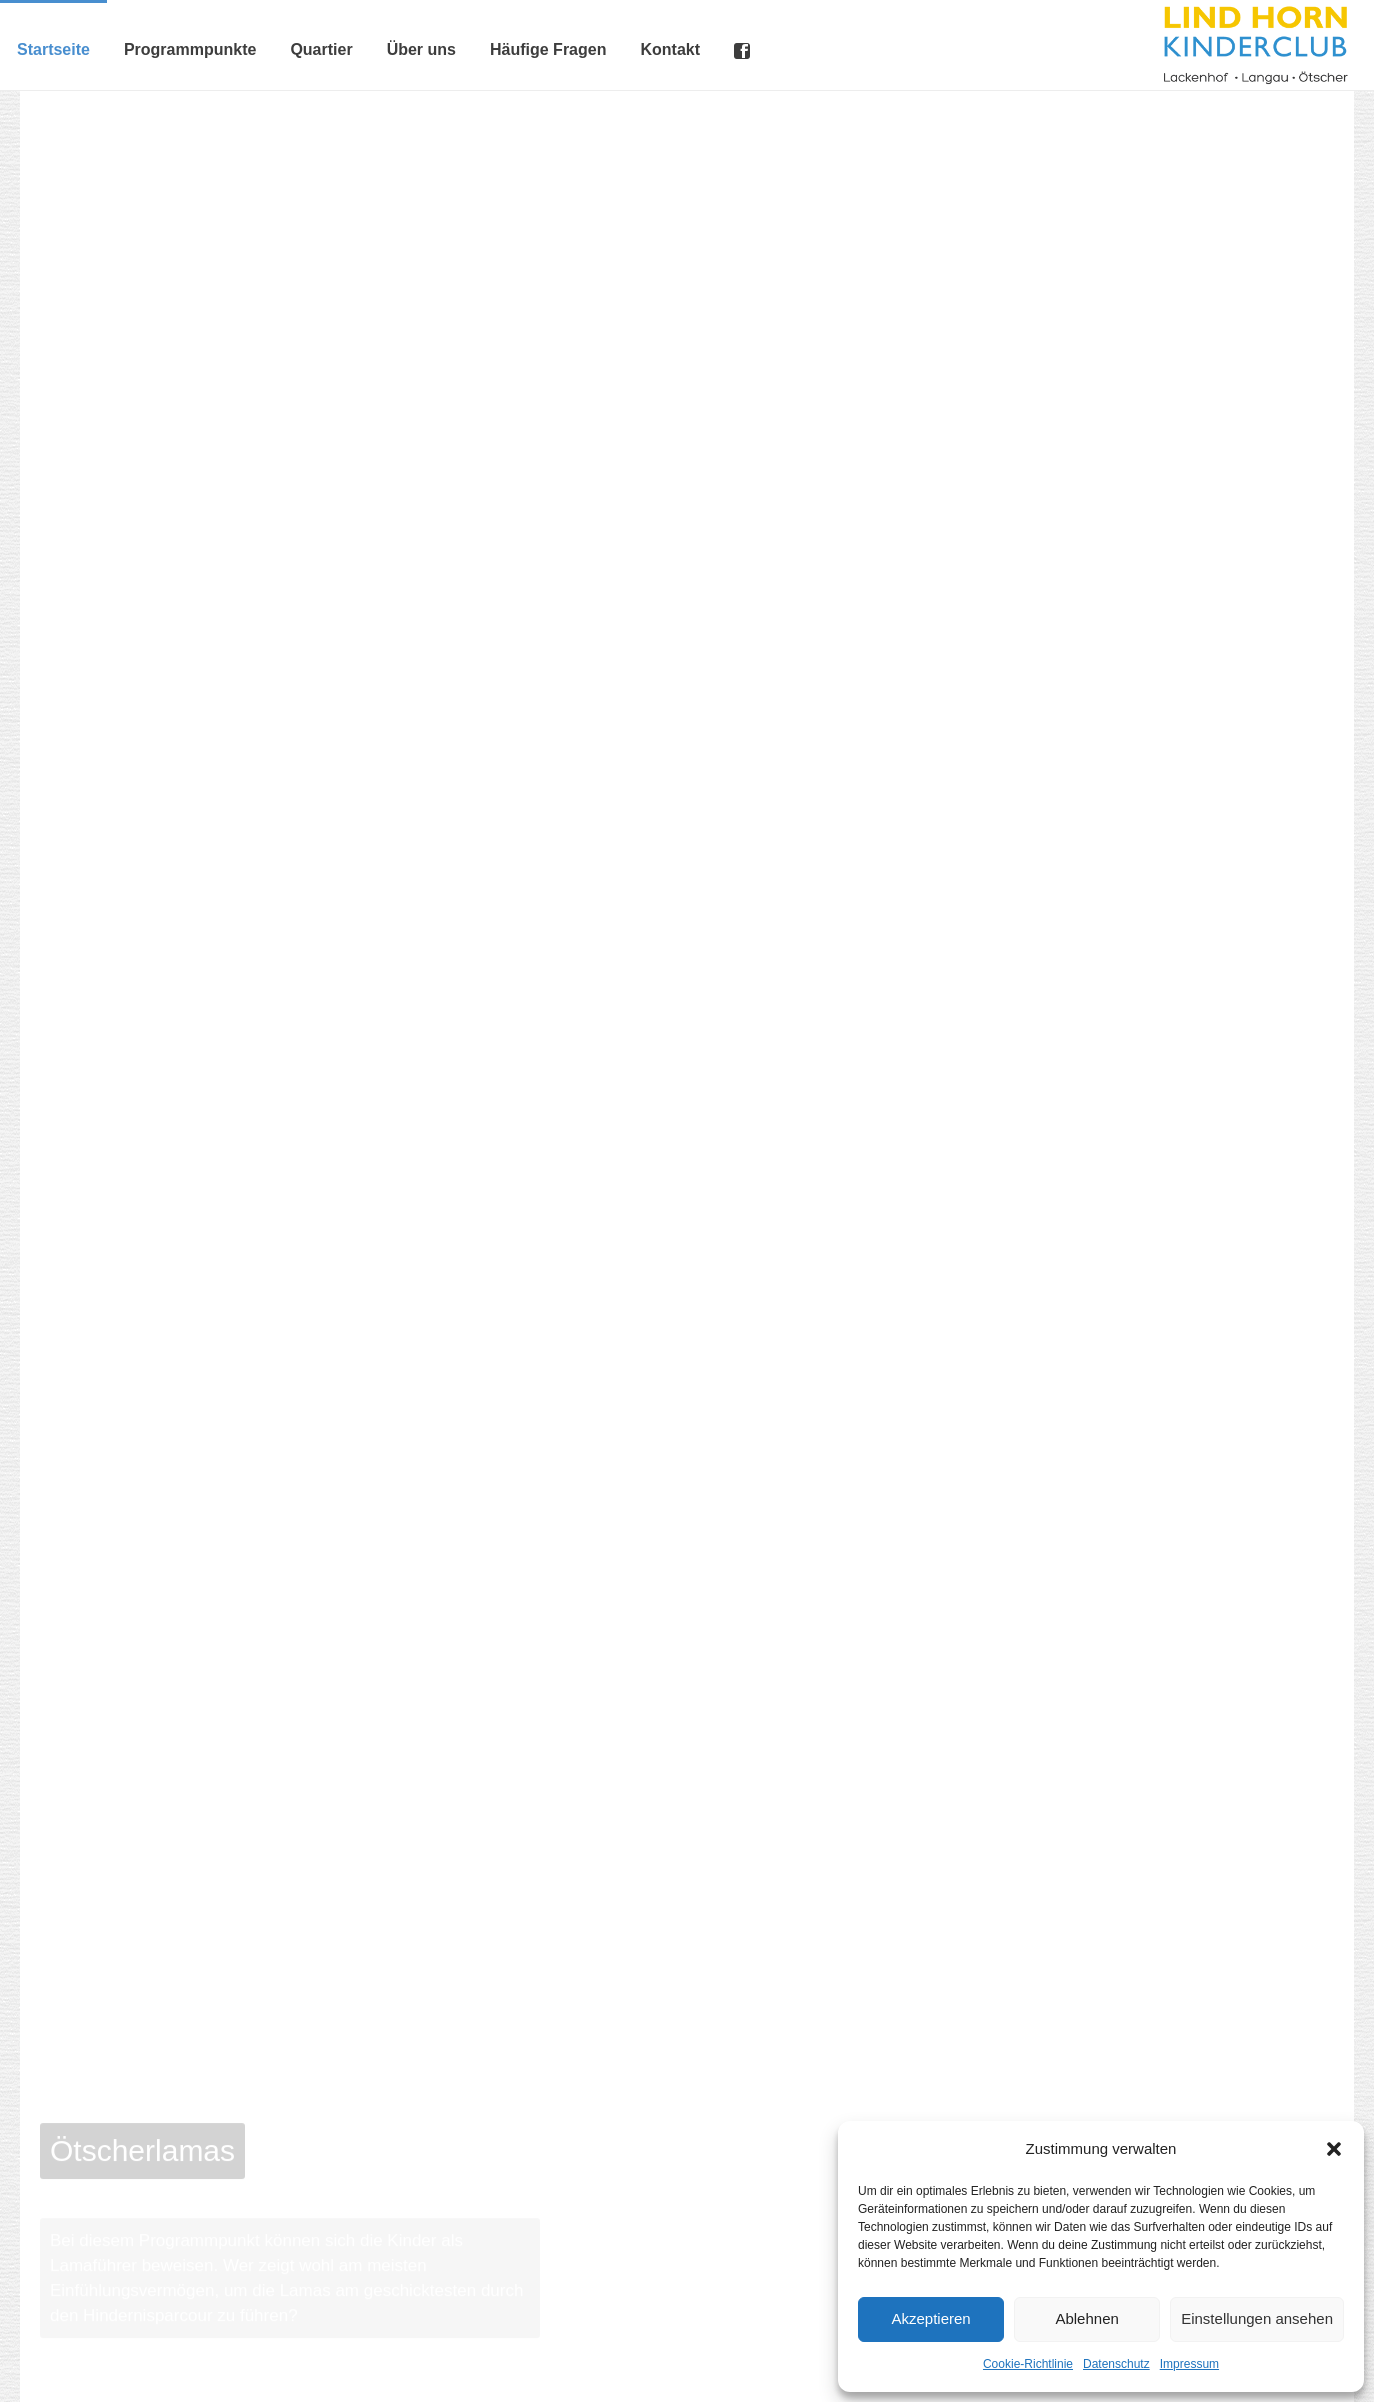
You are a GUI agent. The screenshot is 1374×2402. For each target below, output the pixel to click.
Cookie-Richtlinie (1028, 2364)
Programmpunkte (190, 49)
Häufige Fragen (548, 49)
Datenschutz (1116, 2364)
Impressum (1189, 2364)
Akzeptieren (930, 2318)
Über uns (421, 49)
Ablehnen (1086, 2318)
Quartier (321, 49)
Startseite (53, 49)
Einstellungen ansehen (1257, 2318)
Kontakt (670, 49)
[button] (1334, 2149)
